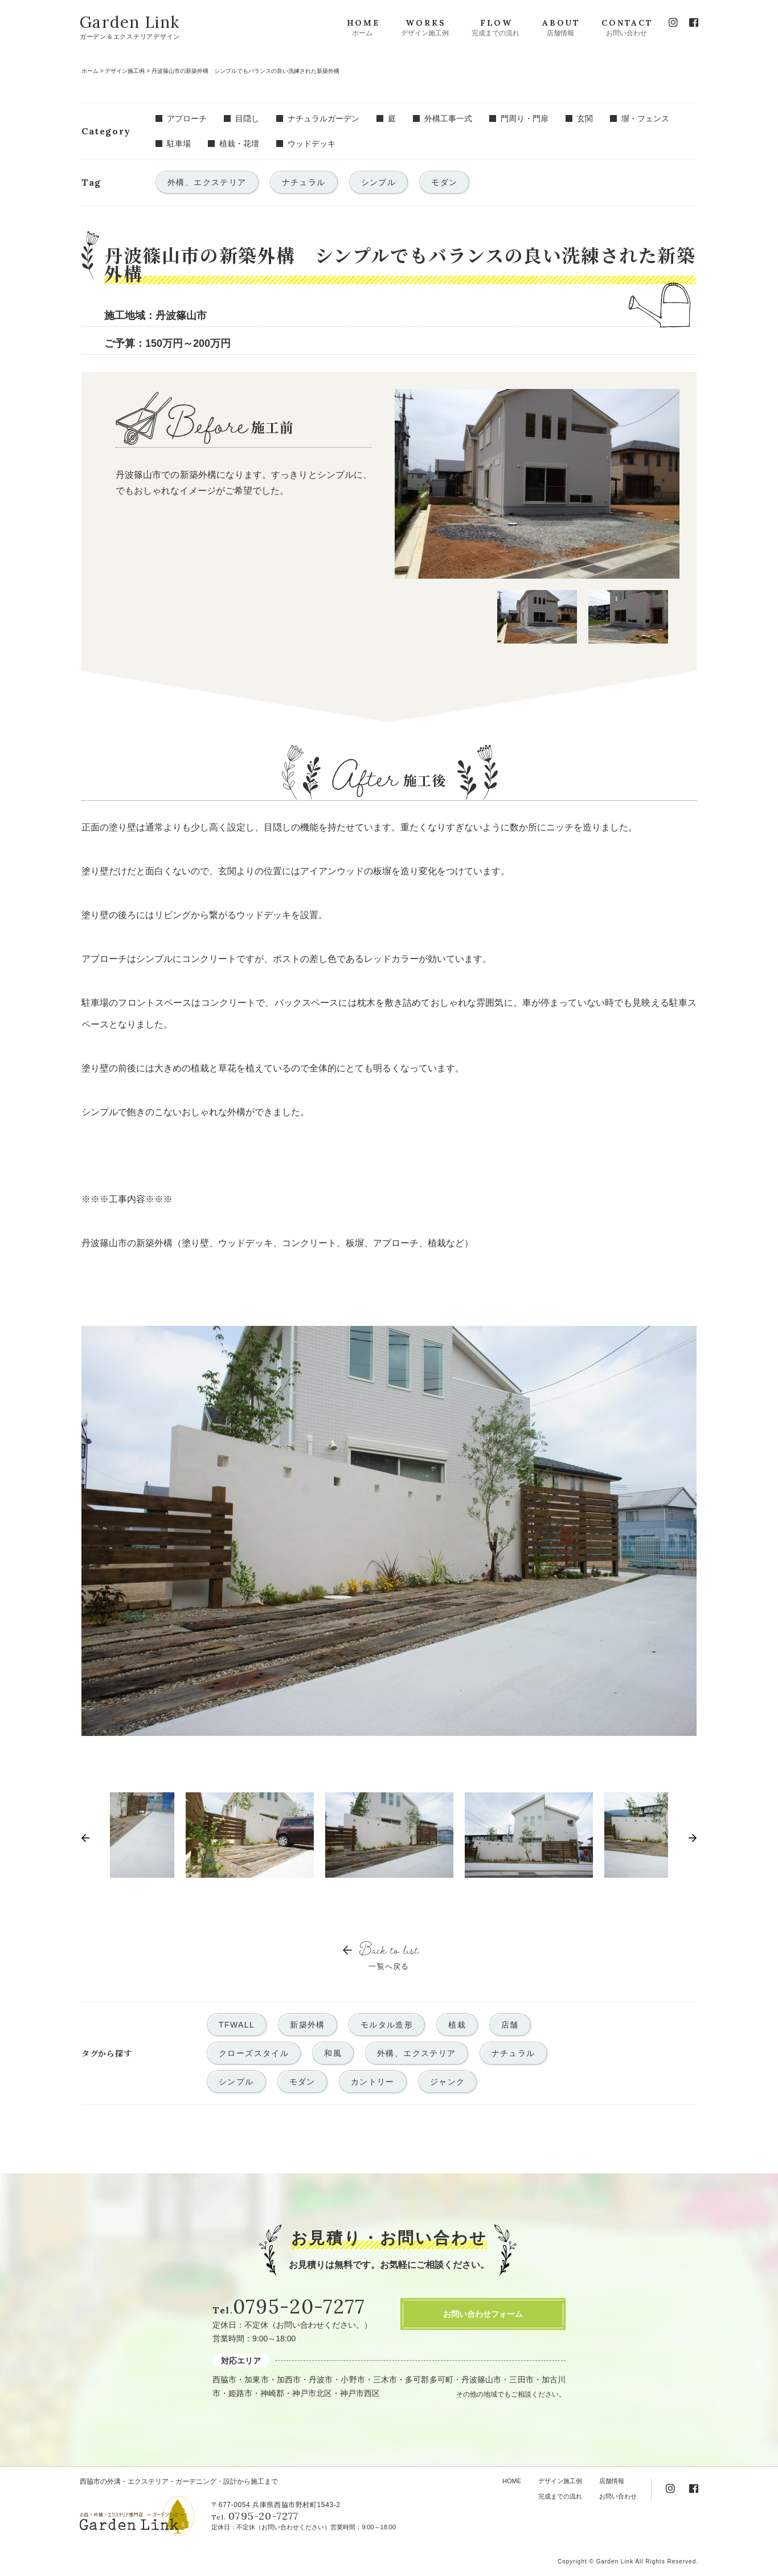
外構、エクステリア (416, 2053)
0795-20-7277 (299, 2306)
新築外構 (307, 2024)
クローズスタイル (254, 2053)
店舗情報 (611, 2480)
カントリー (373, 2081)
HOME (511, 2480)
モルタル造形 (387, 2024)
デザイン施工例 (125, 71)
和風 (333, 2053)
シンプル (236, 2081)
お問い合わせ (618, 2496)
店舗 (510, 2024)
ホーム (90, 71)
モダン (302, 2081)
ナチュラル (513, 2053)
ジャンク (447, 2081)
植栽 (457, 2024)
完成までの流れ (560, 2496)
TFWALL (237, 2024)
